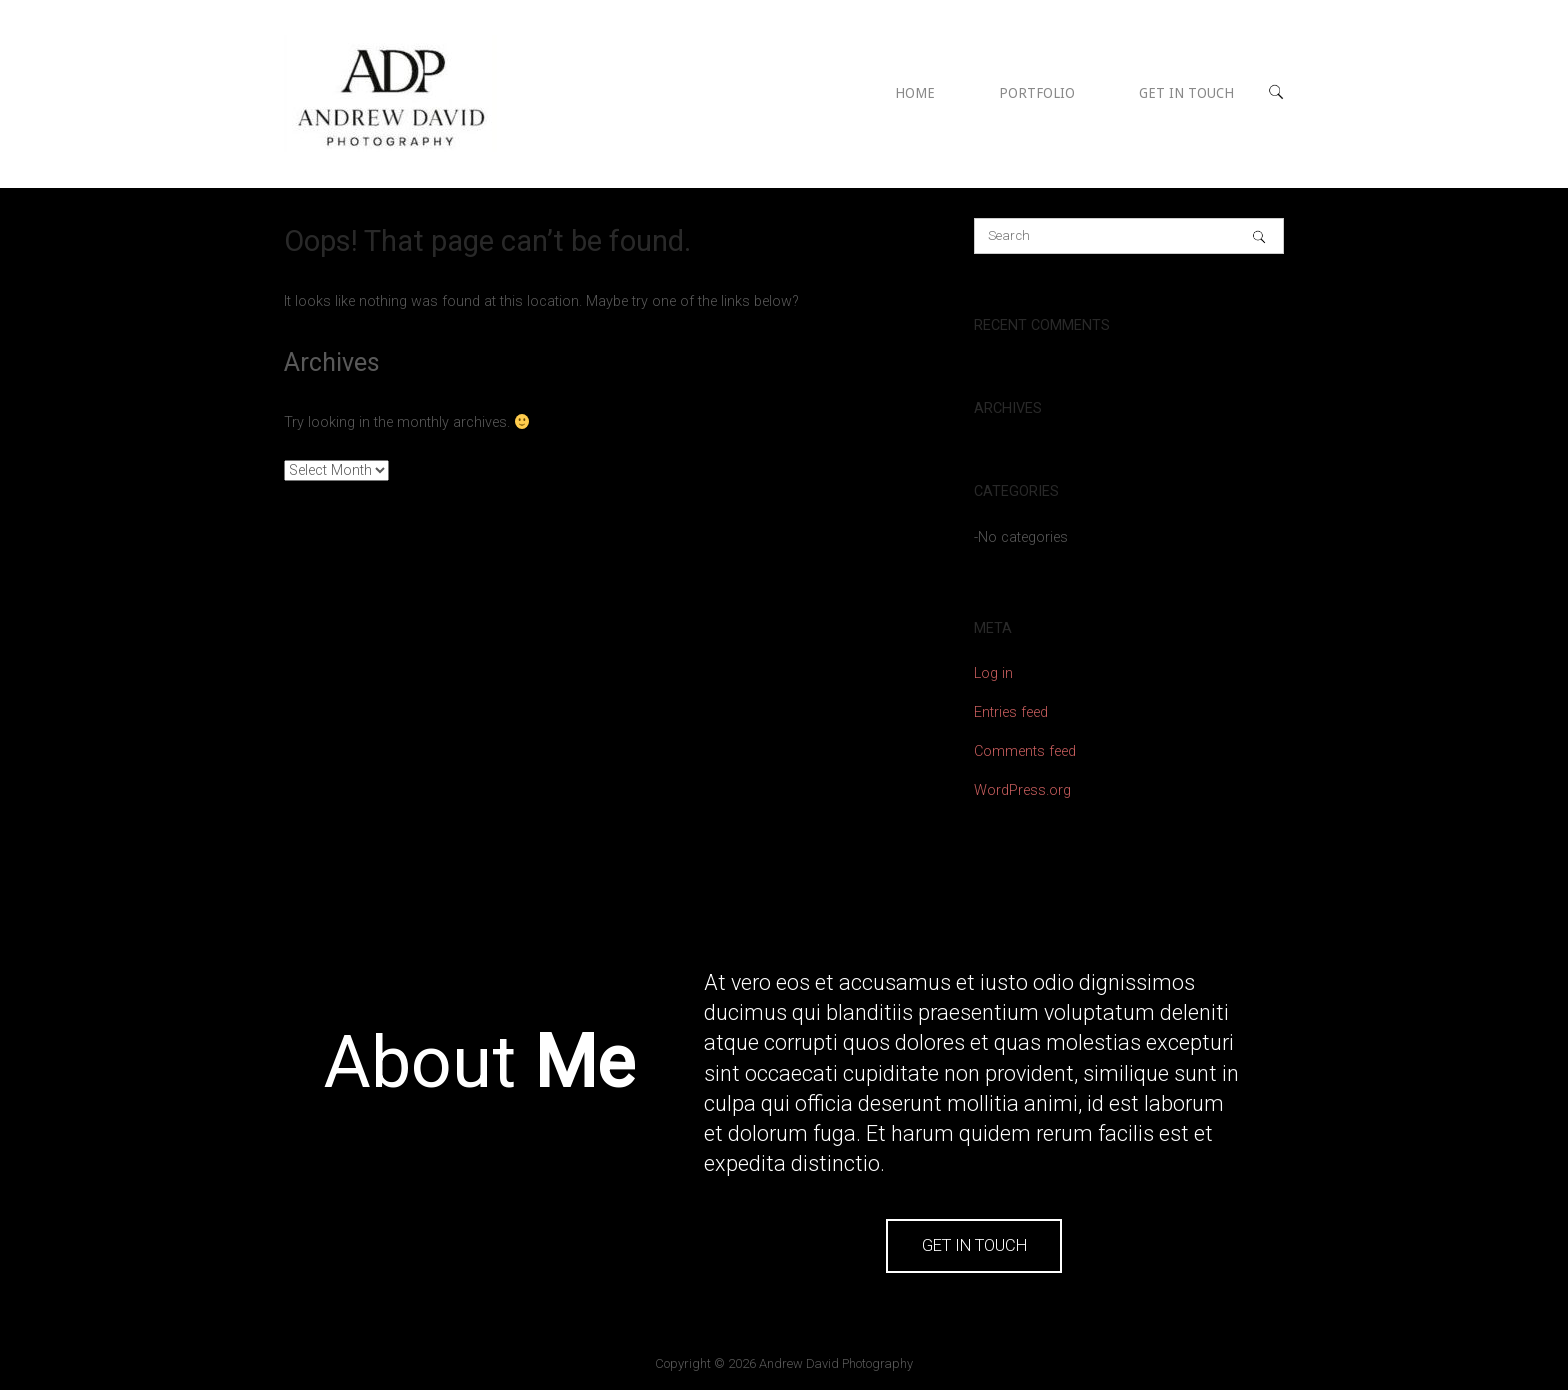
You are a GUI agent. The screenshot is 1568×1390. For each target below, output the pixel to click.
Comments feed (1025, 751)
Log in (993, 673)
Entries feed (1011, 712)
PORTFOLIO (1037, 93)
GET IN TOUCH (1186, 93)
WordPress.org (1022, 790)
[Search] (1259, 236)
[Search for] (1129, 236)
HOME (915, 93)
